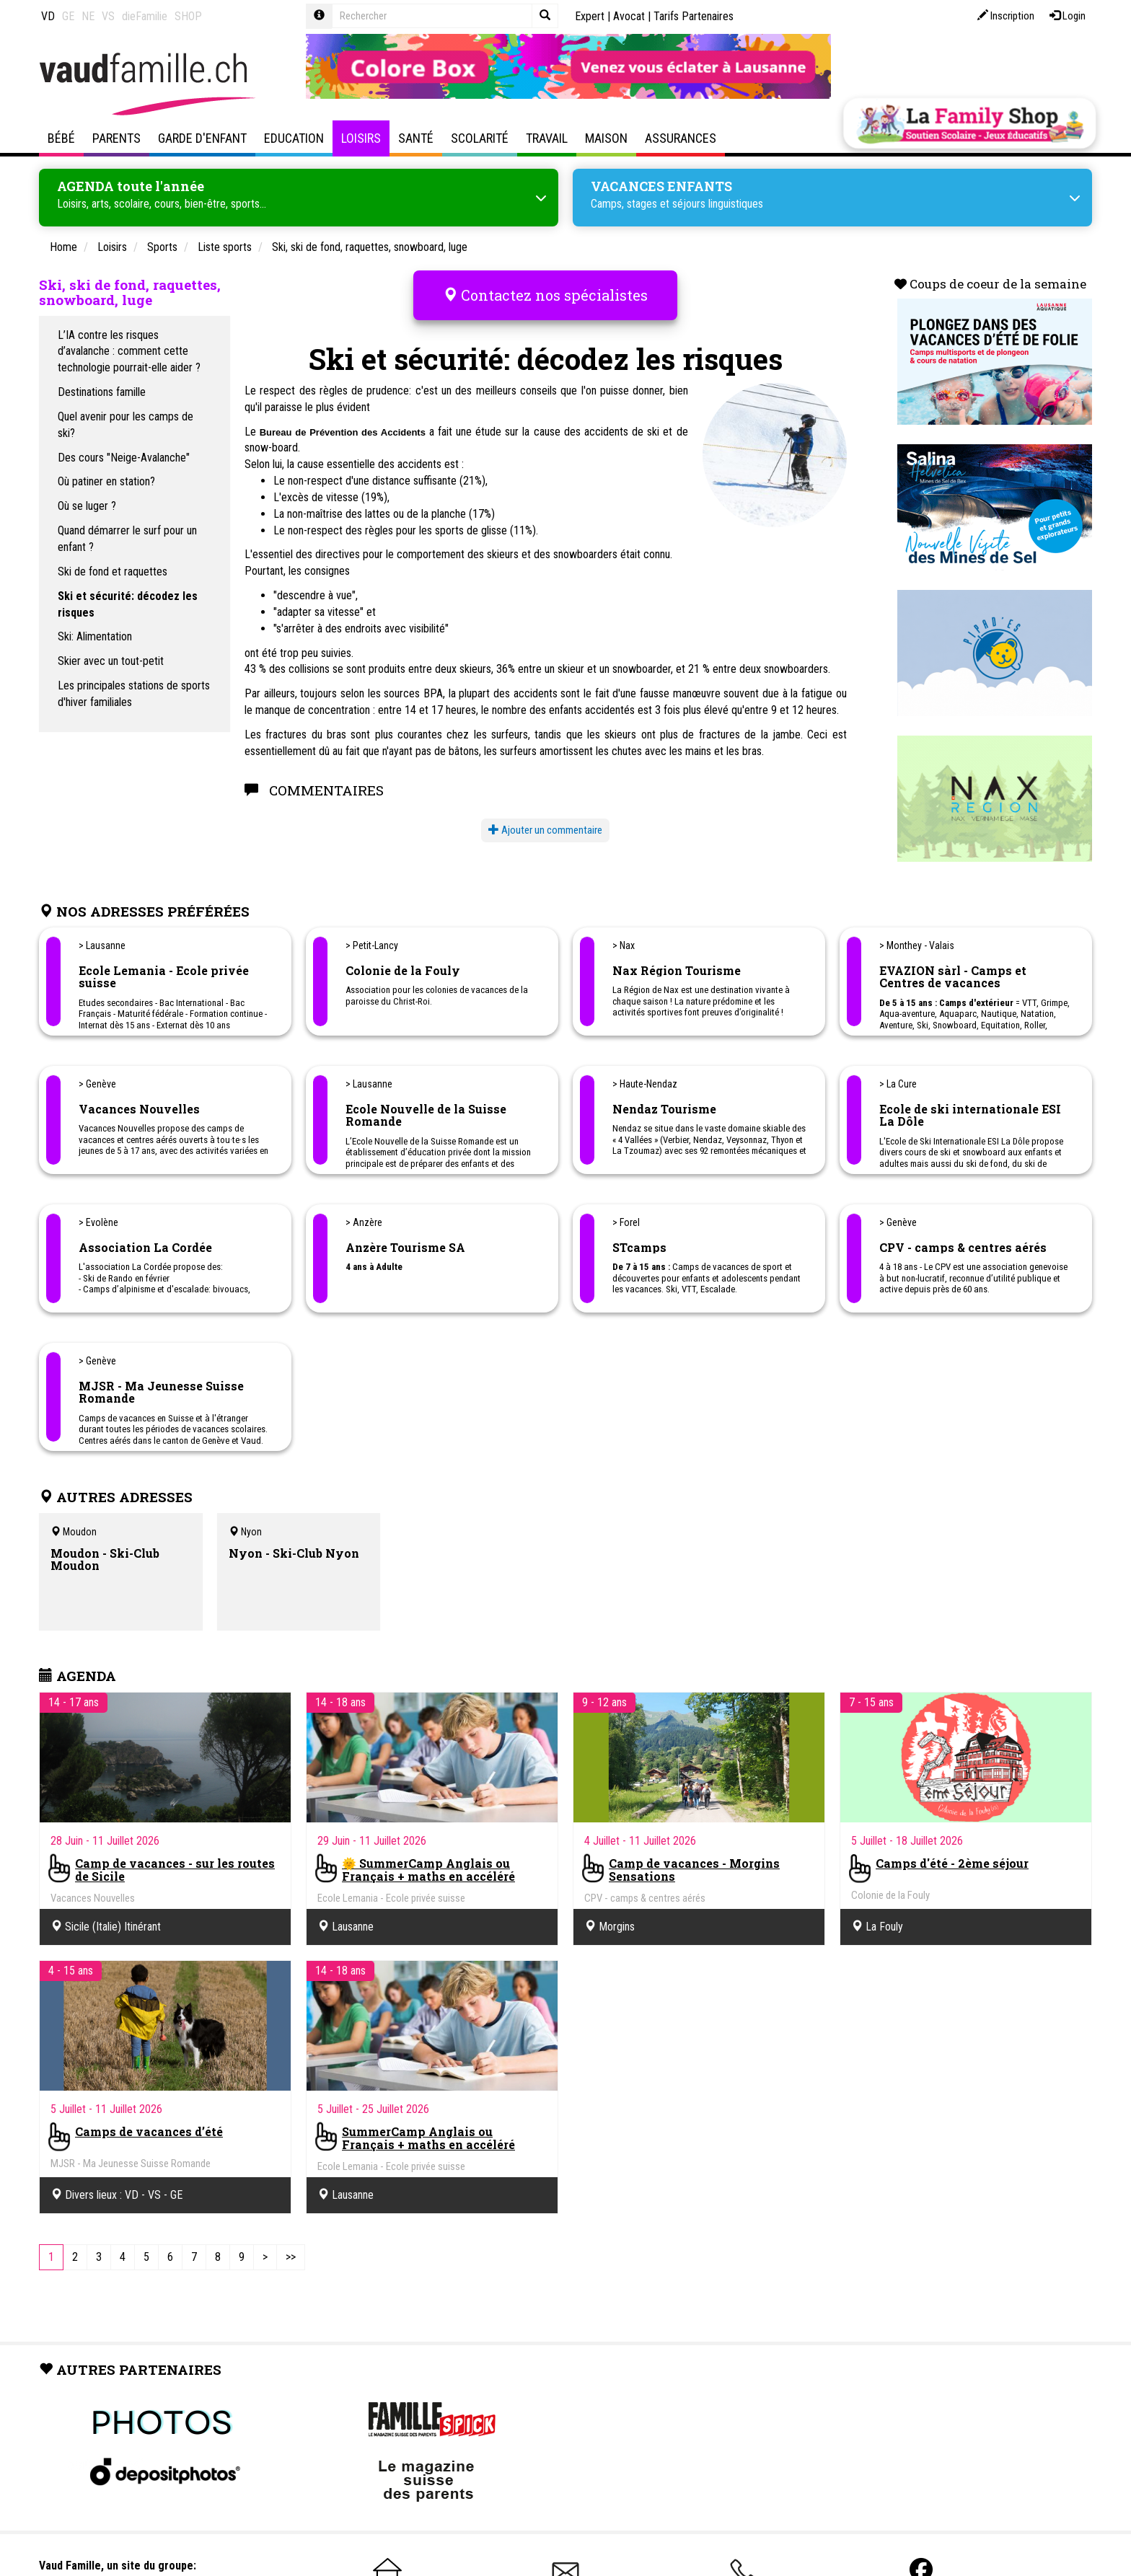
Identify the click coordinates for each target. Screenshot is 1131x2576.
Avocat (629, 16)
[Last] (290, 2255)
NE (88, 16)
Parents (116, 138)
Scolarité (480, 138)
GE (68, 16)
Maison (606, 138)
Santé (416, 138)
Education (294, 138)
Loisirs (361, 138)
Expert (589, 16)
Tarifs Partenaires (693, 16)
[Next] (265, 2255)
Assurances (680, 138)
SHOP (188, 16)
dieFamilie (144, 16)
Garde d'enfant (202, 138)
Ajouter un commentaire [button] (545, 817)
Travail (547, 138)
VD (48, 16)
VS (108, 16)
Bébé (61, 138)
